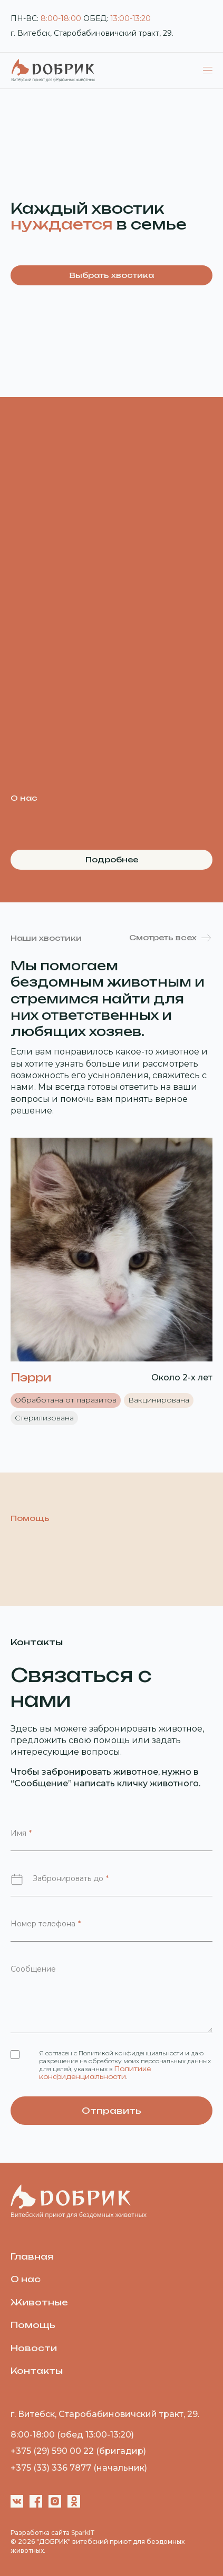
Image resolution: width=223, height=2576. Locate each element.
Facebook (36, 2501)
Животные (39, 2302)
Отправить (111, 2110)
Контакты (37, 2370)
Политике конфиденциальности (95, 2073)
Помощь (33, 2325)
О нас (26, 2279)
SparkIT (83, 2533)
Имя (21, 1833)
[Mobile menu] (207, 70)
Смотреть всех (163, 937)
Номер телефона (46, 1923)
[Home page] (79, 2187)
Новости (34, 2348)
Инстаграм (55, 2501)
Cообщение (33, 1969)
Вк (17, 2501)
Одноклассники (73, 2501)
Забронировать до (71, 1878)
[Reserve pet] (111, 1249)
